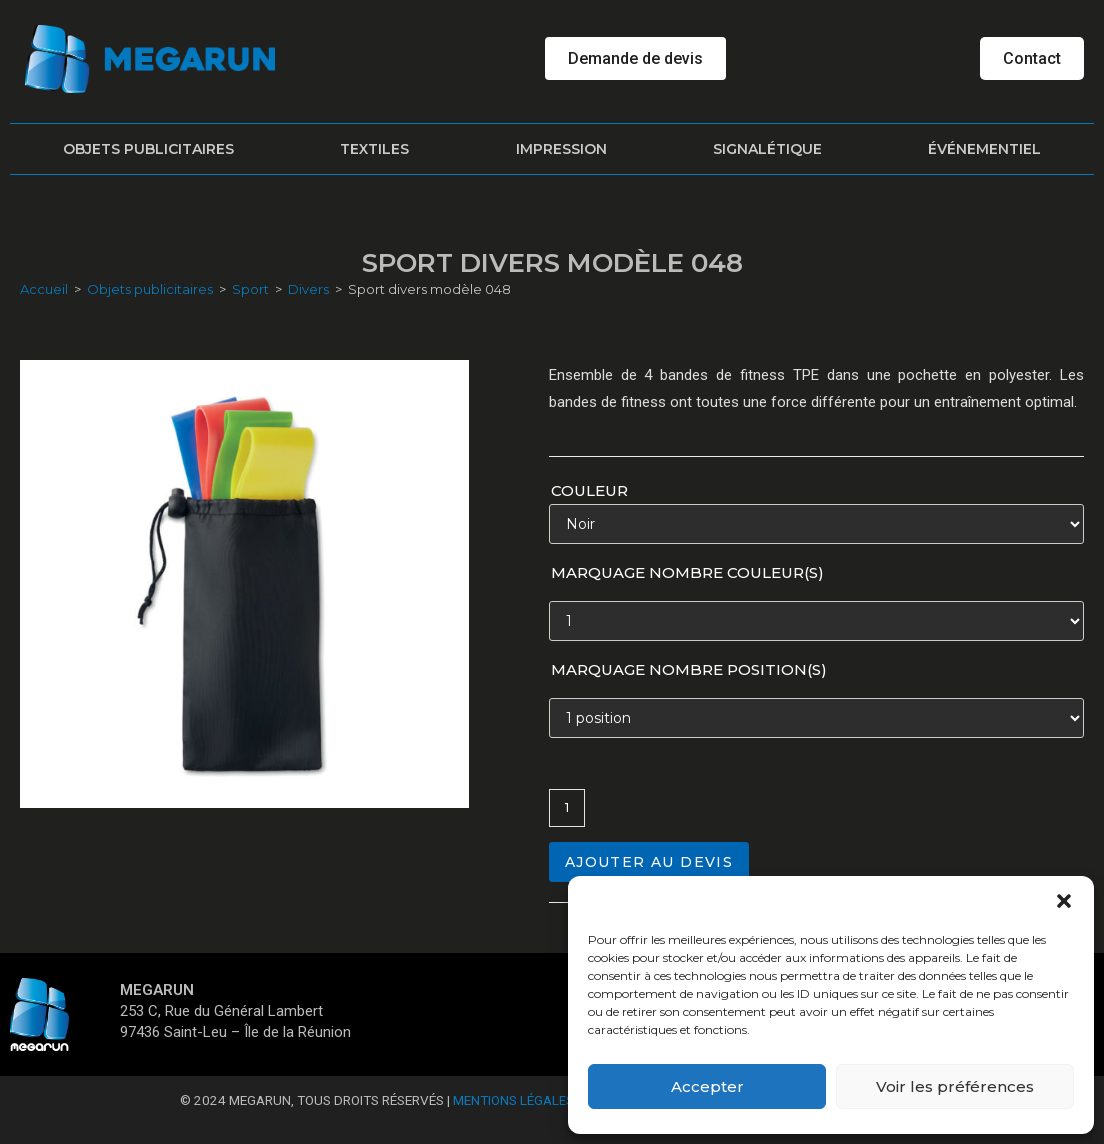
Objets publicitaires (148, 149)
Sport (250, 289)
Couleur (589, 490)
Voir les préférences (955, 1086)
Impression (561, 149)
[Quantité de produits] (567, 808)
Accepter (707, 1086)
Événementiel (984, 149)
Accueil (44, 289)
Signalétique (767, 149)
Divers (308, 289)
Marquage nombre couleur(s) (687, 572)
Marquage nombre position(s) (689, 669)
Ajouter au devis (649, 862)
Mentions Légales (513, 1100)
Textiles (374, 149)
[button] (1064, 901)
